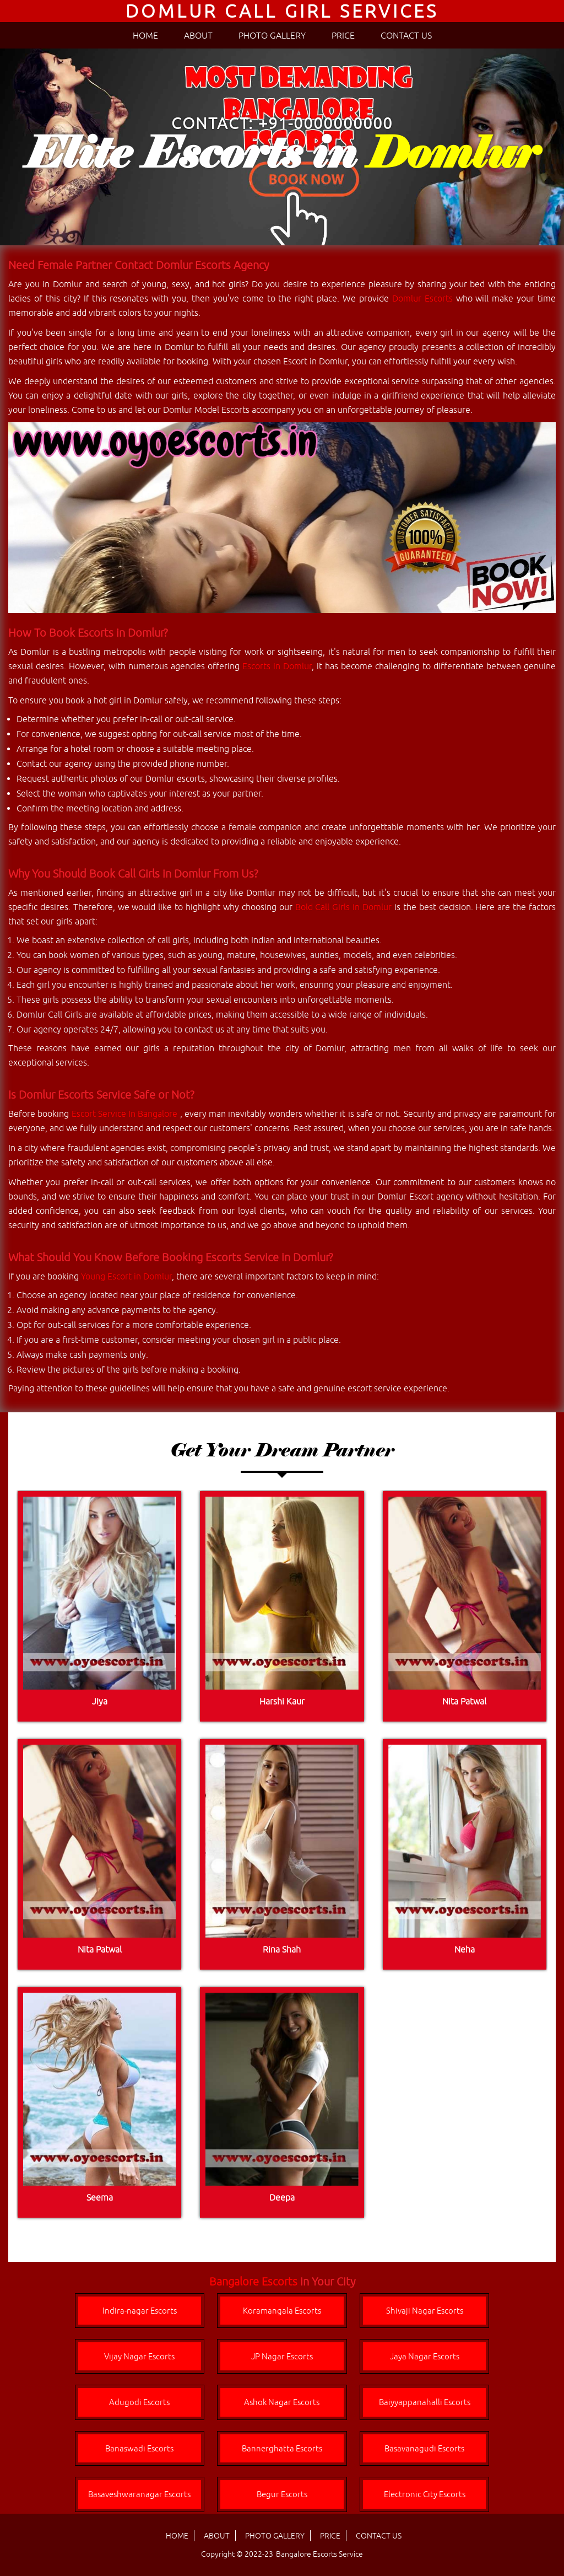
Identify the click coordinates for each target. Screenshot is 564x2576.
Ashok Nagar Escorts (281, 2402)
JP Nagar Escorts (282, 2356)
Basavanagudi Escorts (424, 2448)
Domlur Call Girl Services (282, 10)
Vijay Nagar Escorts (139, 2356)
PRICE (343, 35)
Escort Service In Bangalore (126, 1113)
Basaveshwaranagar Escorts (139, 2494)
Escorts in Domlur (277, 666)
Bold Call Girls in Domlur (343, 907)
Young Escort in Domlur (126, 1276)
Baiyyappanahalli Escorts (424, 2402)
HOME (145, 35)
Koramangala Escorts (282, 2310)
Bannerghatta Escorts (282, 2448)
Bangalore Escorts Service (319, 2554)
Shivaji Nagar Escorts (424, 2310)
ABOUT (198, 35)
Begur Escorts (282, 2494)
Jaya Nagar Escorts (424, 2356)
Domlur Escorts (422, 298)
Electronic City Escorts (424, 2494)
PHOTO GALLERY (272, 35)
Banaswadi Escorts (139, 2448)
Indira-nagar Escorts (139, 2310)
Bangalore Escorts (253, 2281)
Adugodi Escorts (139, 2402)
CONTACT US (406, 35)
